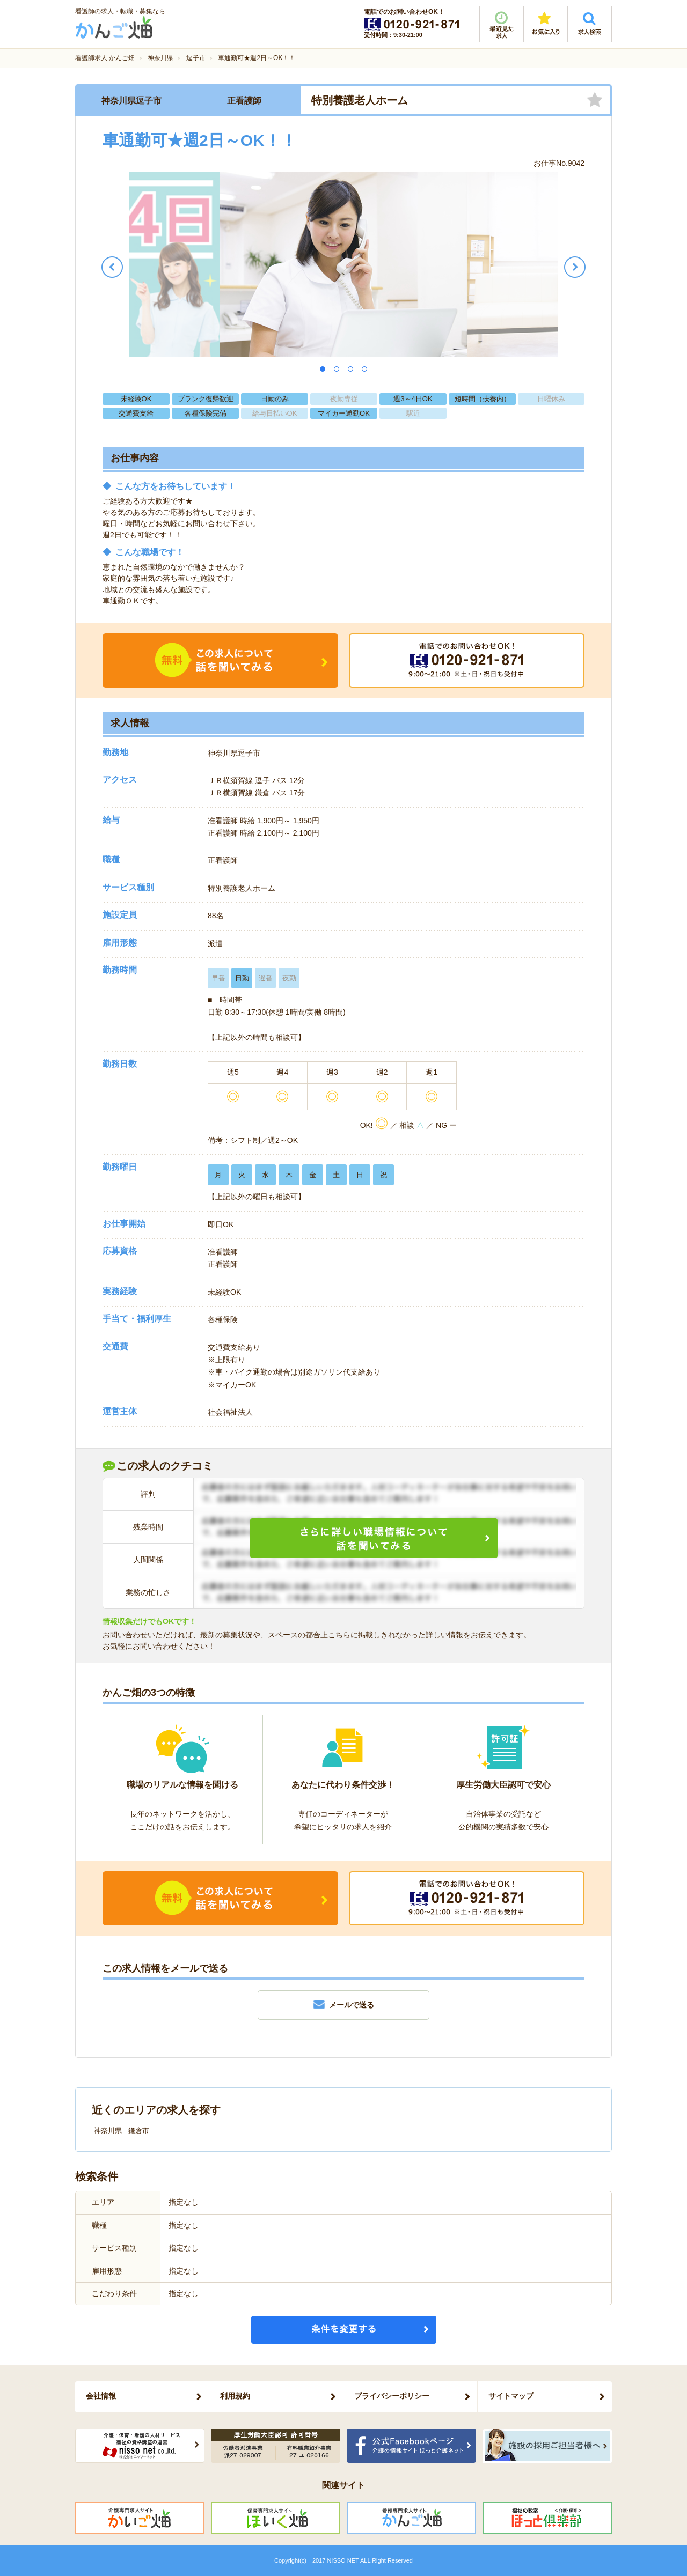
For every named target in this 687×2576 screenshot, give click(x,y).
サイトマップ (510, 2396)
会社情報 (101, 2396)
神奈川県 (108, 2131)
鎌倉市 (138, 2131)
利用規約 (235, 2396)
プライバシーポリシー (391, 2396)
